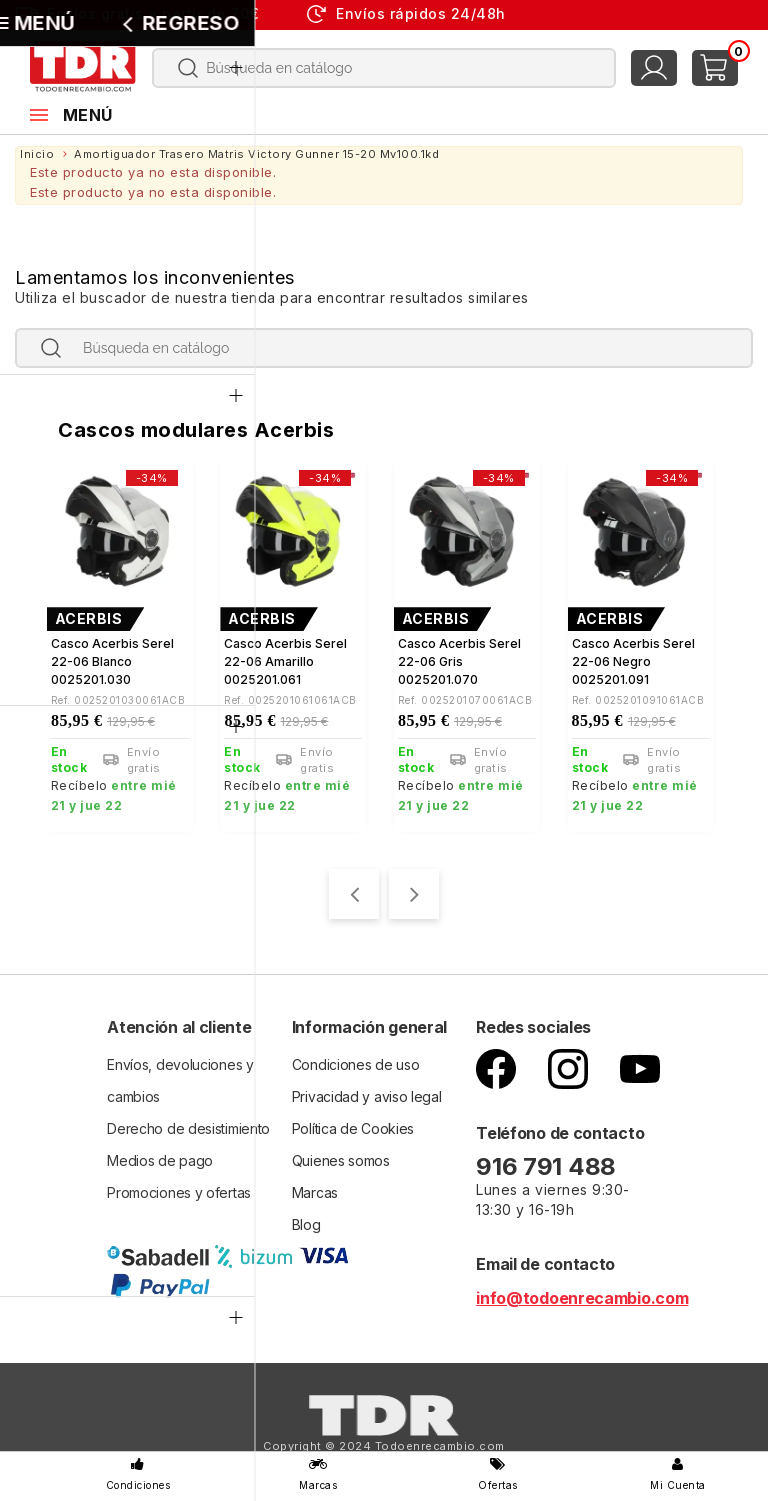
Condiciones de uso (356, 1061)
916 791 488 (548, 1163)
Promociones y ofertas (179, 1189)
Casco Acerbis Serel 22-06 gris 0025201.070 (459, 661)
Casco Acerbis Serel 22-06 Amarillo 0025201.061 (285, 661)
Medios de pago (160, 1157)
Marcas (315, 1189)
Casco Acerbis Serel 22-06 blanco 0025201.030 (112, 661)
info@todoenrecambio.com (582, 1295)
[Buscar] (384, 68)
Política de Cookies (353, 1125)
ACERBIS (89, 619)
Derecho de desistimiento (188, 1125)
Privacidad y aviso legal (367, 1093)
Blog (306, 1221)
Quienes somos (341, 1157)
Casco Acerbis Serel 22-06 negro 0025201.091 (633, 661)
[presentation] (354, 891)
